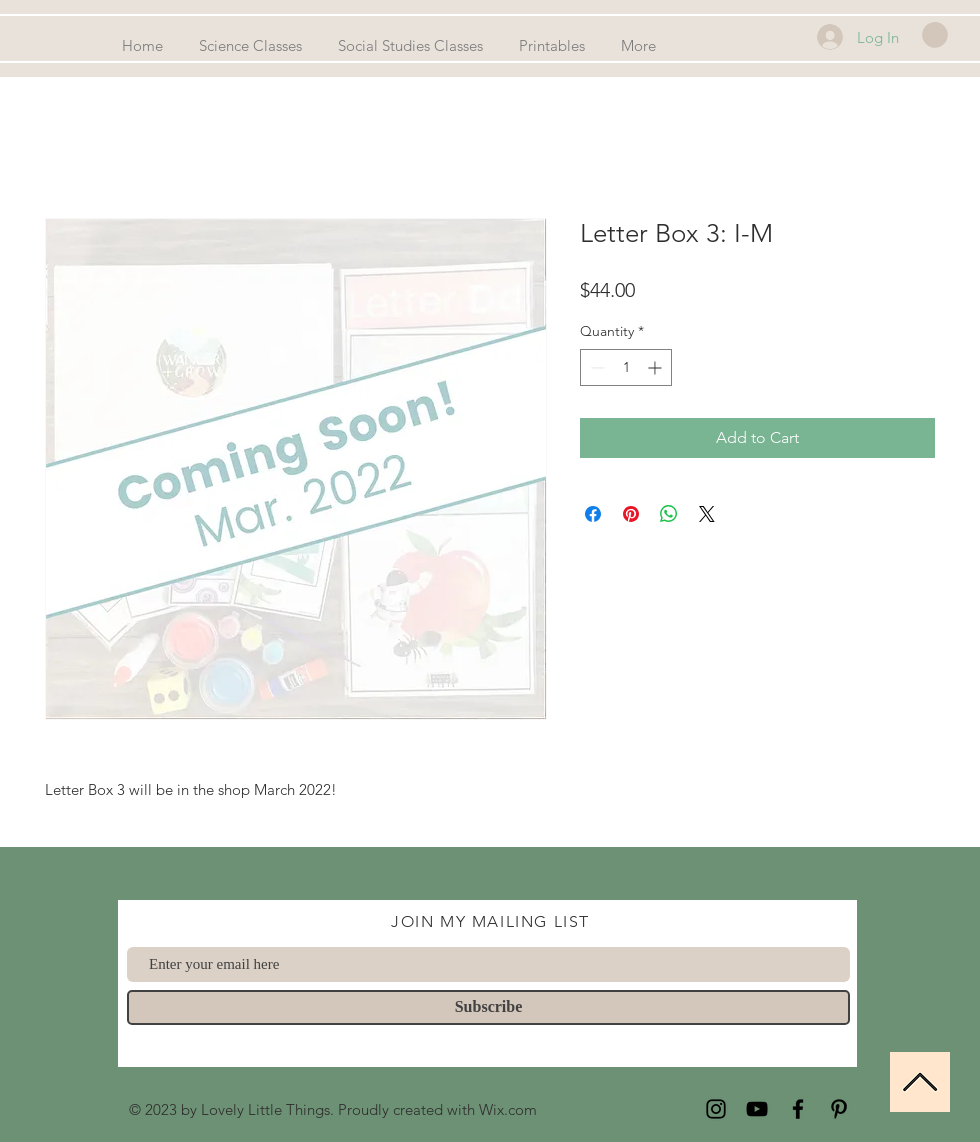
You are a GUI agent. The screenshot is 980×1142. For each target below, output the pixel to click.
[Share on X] (707, 514)
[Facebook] (798, 1109)
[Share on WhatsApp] (669, 514)
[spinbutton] (626, 367)
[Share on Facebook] (593, 514)
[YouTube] (757, 1109)
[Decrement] (595, 367)
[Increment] (656, 367)
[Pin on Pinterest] (631, 514)
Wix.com (508, 1109)
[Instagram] (716, 1109)
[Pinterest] (839, 1109)
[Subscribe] (488, 1007)
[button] (935, 35)
